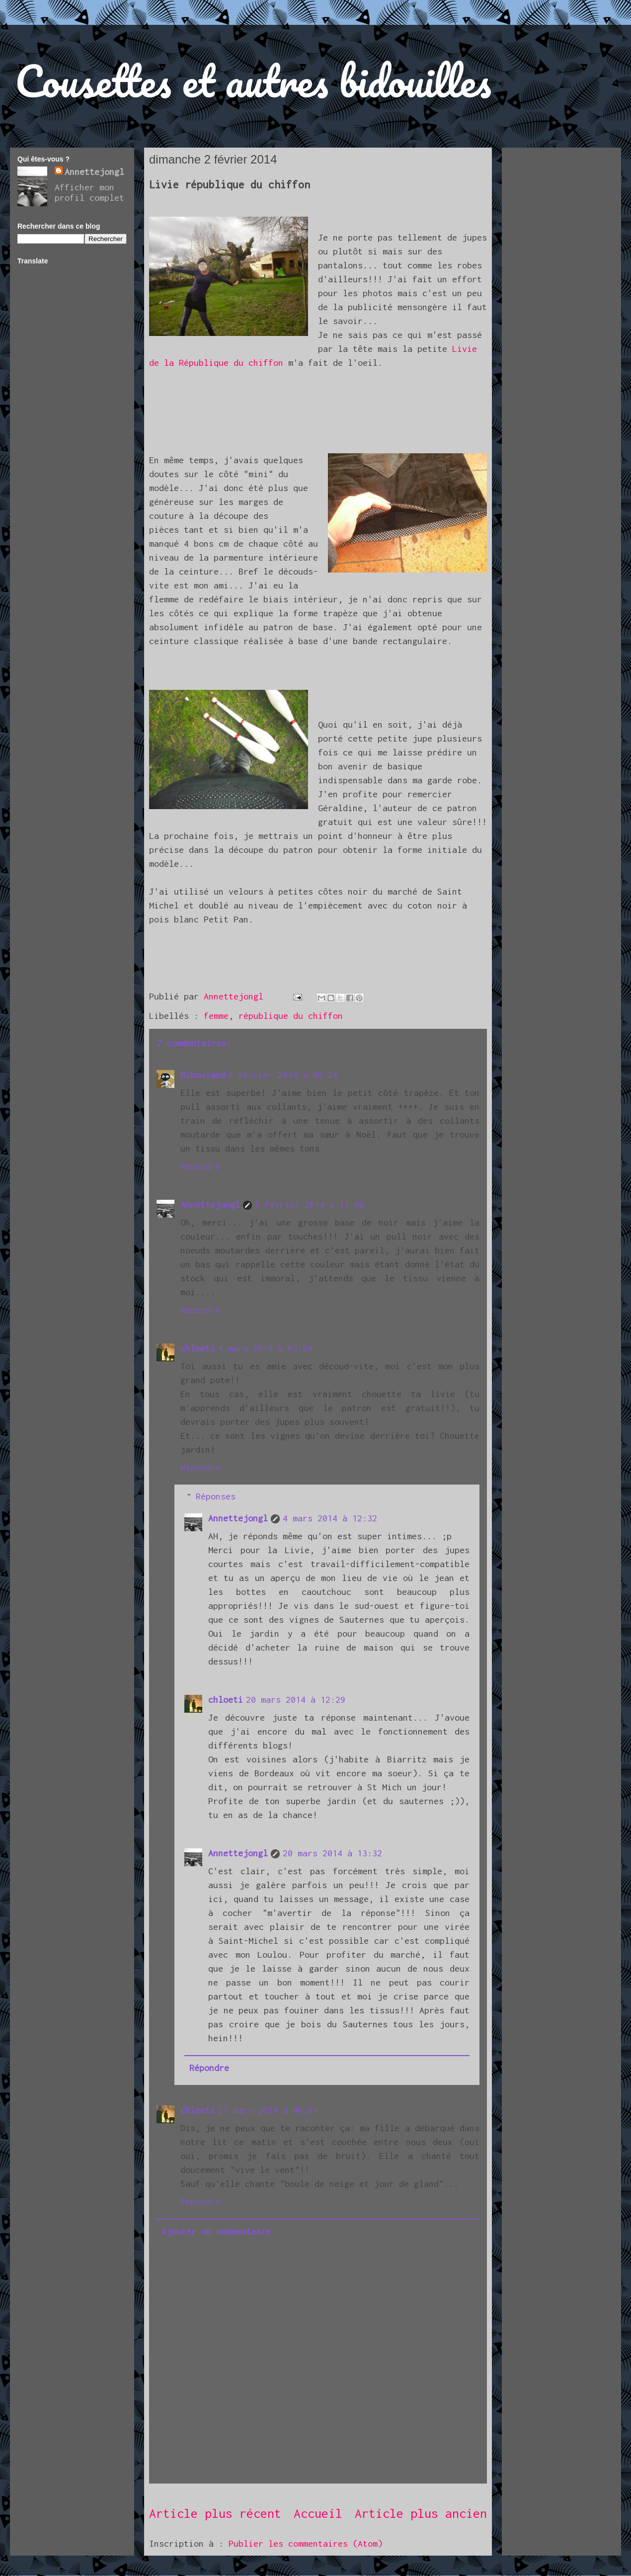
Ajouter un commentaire (216, 2231)
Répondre (200, 1166)
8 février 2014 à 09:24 (282, 1075)
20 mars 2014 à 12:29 (295, 1699)
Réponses (216, 1496)
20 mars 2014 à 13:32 (332, 1853)
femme (216, 1015)
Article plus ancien (421, 2513)
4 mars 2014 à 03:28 (265, 1348)
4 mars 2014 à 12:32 (330, 1518)
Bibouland (202, 1075)
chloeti (197, 1348)
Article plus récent (215, 2513)
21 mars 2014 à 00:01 (267, 2110)
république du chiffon (290, 1015)
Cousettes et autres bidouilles (253, 80)
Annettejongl (210, 1204)
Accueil (318, 2513)
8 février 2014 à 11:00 (309, 1204)
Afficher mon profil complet (89, 192)
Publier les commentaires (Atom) (306, 2543)
